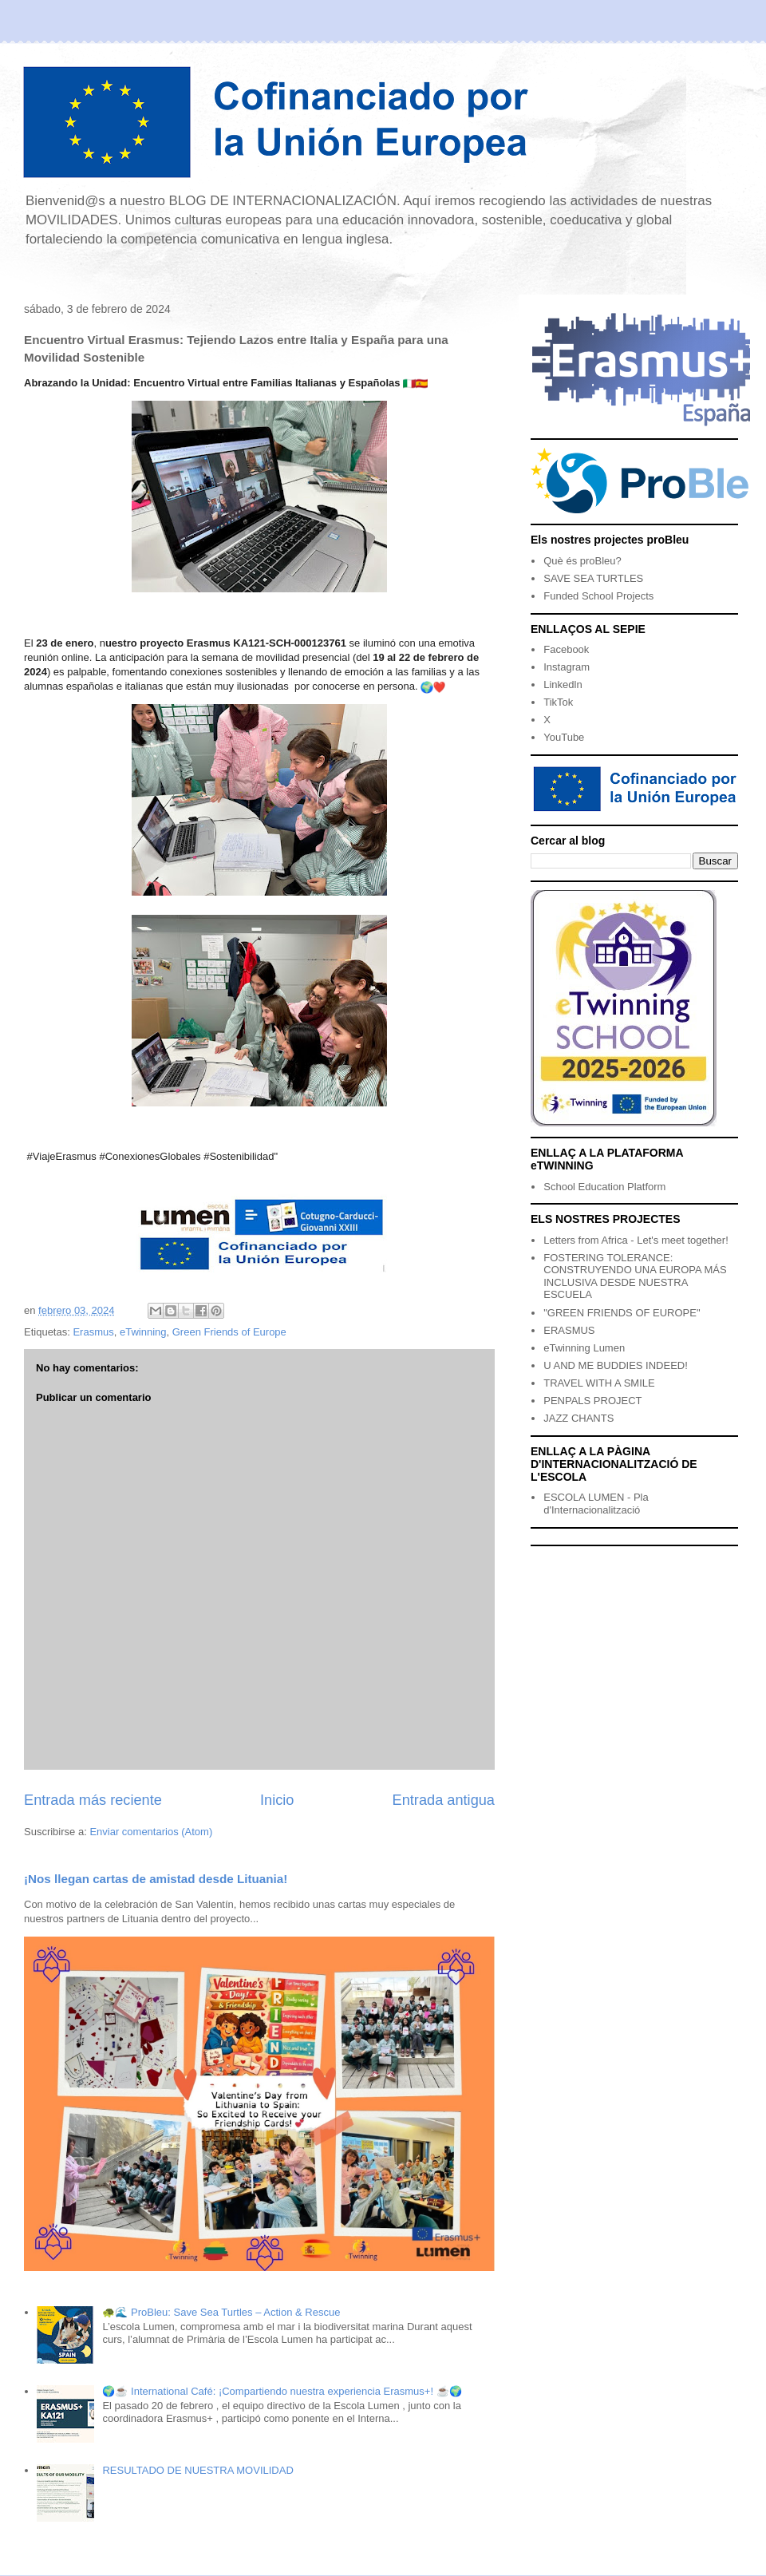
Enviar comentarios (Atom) (150, 1832)
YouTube (563, 737)
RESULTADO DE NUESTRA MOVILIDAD (197, 2470)
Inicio (277, 1800)
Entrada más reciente (93, 1800)
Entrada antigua (444, 1800)
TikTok (558, 702)
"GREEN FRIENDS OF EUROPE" (621, 1313)
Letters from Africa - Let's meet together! (635, 1240)
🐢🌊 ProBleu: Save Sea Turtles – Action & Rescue (221, 2312)
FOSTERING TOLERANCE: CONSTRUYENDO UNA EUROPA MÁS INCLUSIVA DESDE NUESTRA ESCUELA (634, 1276)
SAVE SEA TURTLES (593, 578)
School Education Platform (604, 1187)
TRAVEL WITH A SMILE (598, 1383)
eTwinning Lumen (584, 1348)
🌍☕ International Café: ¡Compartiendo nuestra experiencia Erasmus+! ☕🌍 (281, 2391)
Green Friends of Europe (229, 1332)
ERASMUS (568, 1330)
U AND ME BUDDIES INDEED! (615, 1365)
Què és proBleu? (582, 561)
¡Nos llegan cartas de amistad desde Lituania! (155, 1879)
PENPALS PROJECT (592, 1401)
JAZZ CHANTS (578, 1418)
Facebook (566, 649)
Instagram (566, 667)
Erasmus (93, 1332)
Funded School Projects (598, 596)
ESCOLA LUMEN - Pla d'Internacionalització (596, 1503)
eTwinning (143, 1332)
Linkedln (562, 684)
